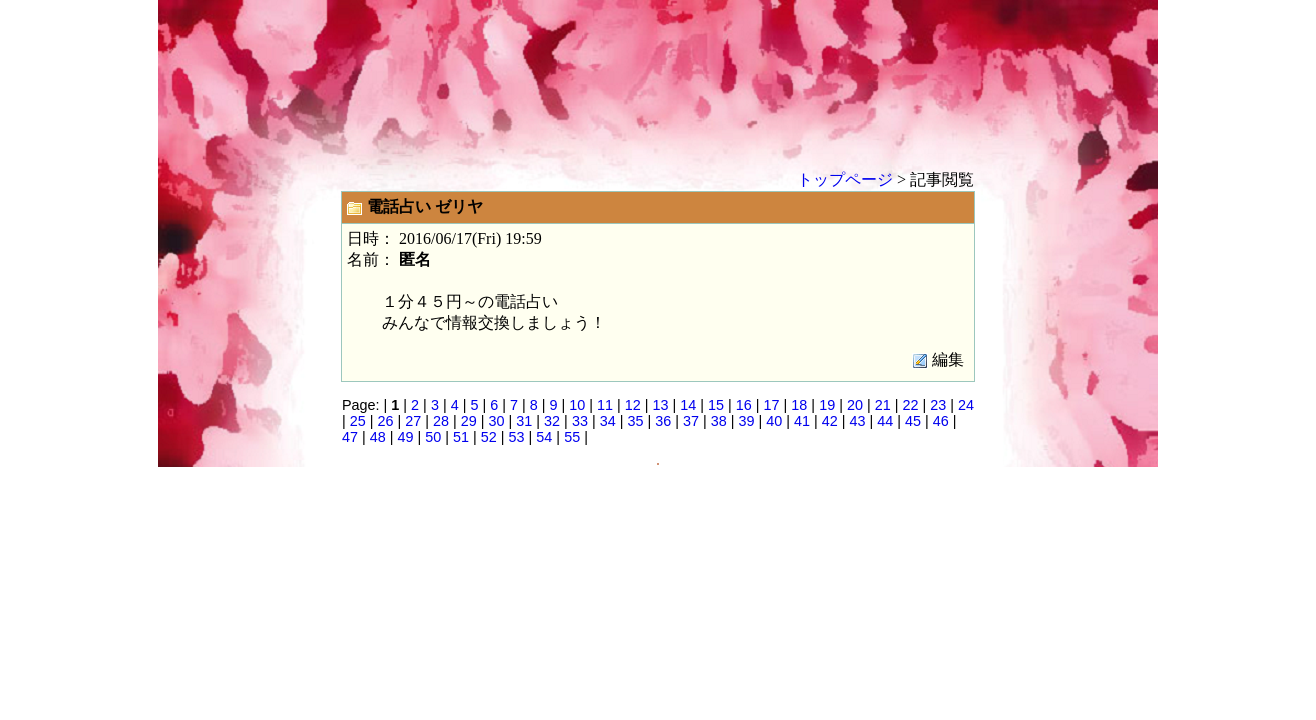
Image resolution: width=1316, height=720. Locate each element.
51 (461, 437)
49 (406, 437)
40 (774, 421)
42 (830, 421)
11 (605, 405)
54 (544, 437)
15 (716, 405)
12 (633, 405)
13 (661, 405)
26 (386, 421)
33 (580, 421)
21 (883, 405)
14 (688, 405)
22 (910, 405)
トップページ (845, 179)
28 (441, 421)
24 (966, 405)
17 (772, 405)
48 (378, 437)
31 (524, 421)
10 (577, 405)
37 (691, 421)
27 (413, 421)
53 (517, 437)
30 (497, 421)
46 (941, 421)
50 (433, 437)
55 (572, 437)
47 (350, 437)
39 (746, 421)
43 (858, 421)
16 (744, 405)
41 (802, 421)
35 (635, 421)
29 (469, 421)
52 (489, 437)
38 (719, 421)
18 (799, 405)
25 (358, 421)
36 (663, 421)
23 (938, 405)
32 (552, 421)
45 (913, 421)
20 (855, 405)
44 (885, 421)
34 (608, 421)
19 (827, 405)
